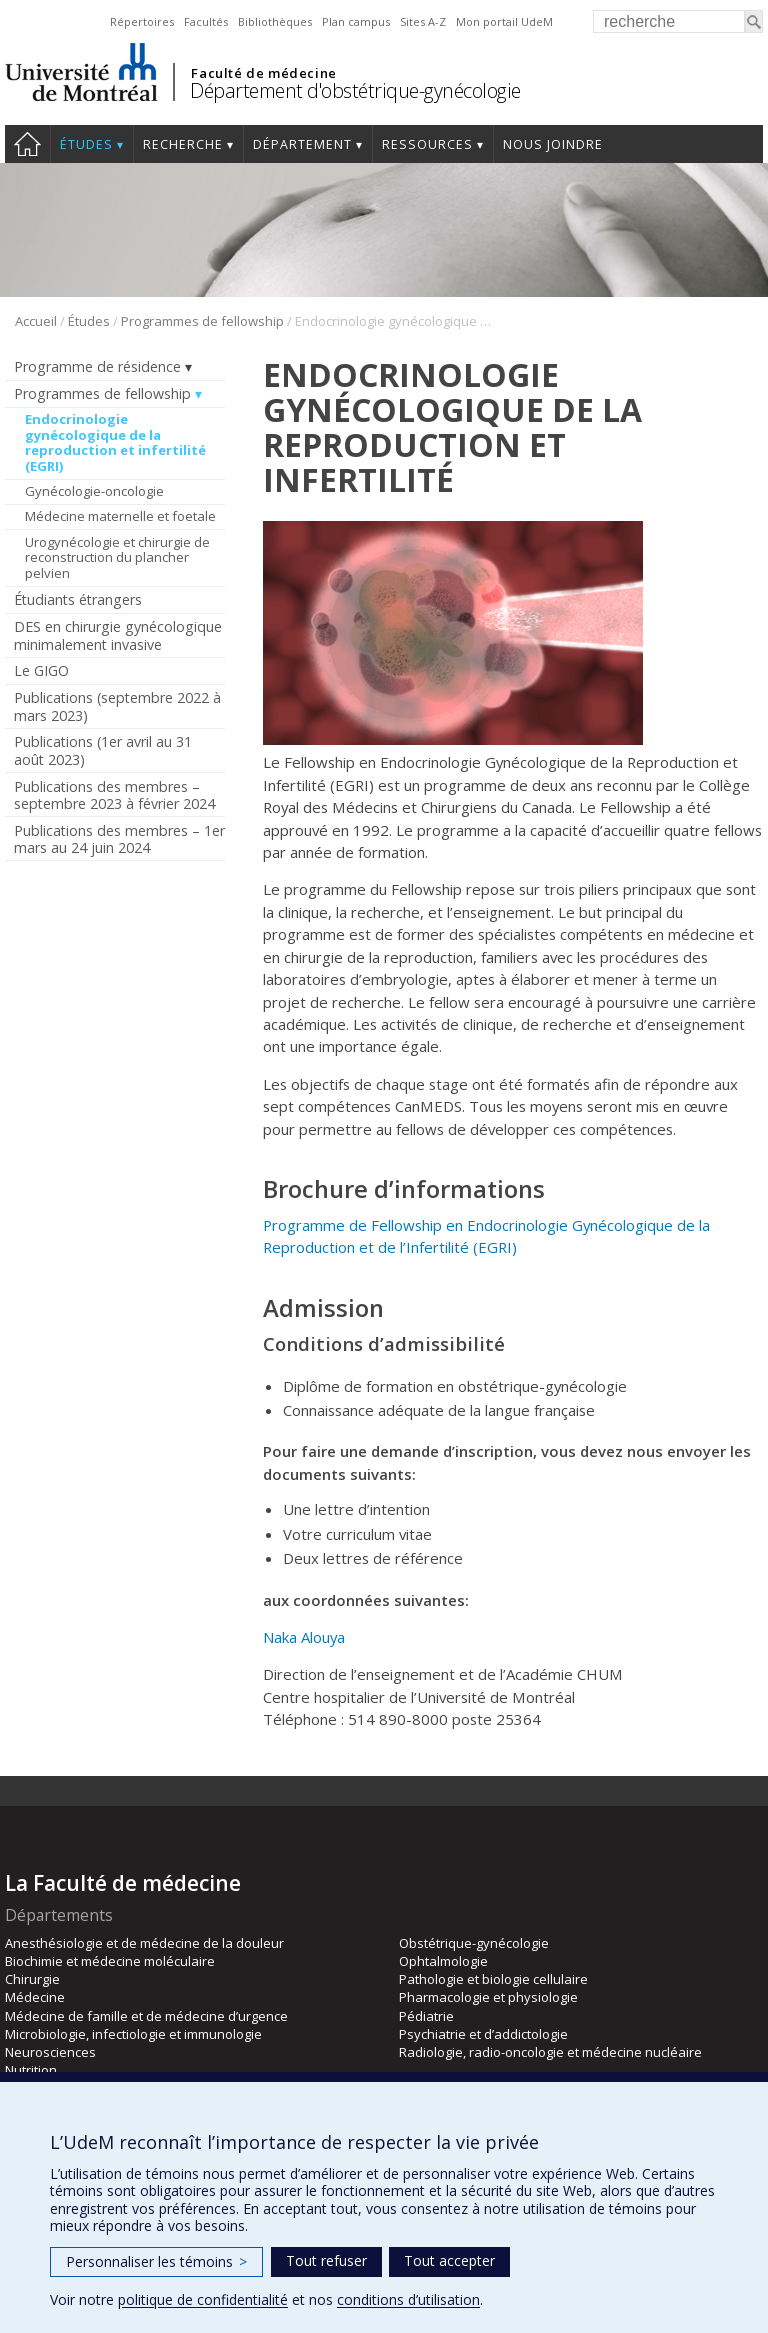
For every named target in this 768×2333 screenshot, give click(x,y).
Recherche (183, 144)
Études (86, 144)
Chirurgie (32, 1979)
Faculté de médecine (263, 73)
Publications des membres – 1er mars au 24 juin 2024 (119, 839)
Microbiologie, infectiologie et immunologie (133, 2034)
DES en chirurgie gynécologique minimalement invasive (118, 635)
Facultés (206, 21)
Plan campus (356, 21)
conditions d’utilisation (408, 2299)
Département (302, 144)
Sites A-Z (423, 21)
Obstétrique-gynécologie (474, 1943)
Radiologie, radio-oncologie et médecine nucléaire (550, 2052)
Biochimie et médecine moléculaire (110, 1961)
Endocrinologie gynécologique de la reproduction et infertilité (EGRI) (115, 442)
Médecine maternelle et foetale (120, 516)
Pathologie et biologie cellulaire (493, 1979)
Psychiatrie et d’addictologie (483, 2034)
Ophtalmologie (443, 1961)
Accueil (27, 144)
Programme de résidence (97, 366)
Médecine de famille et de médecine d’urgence (146, 2016)
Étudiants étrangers (78, 599)
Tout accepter (449, 2260)
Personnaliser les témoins (156, 2261)
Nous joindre (553, 144)
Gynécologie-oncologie (94, 491)
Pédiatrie (426, 2016)
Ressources (427, 144)
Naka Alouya (304, 1637)
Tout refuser (326, 2260)
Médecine (35, 1997)
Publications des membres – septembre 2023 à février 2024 (114, 795)
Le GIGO (41, 670)
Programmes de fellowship (202, 321)
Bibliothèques (275, 21)
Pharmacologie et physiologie (488, 1997)
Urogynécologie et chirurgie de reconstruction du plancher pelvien (117, 557)
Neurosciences (50, 2052)
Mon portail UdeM (504, 21)
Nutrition (31, 2070)
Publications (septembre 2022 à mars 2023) (117, 706)
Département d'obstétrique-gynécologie (355, 90)
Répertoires (142, 21)
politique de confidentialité (203, 2299)
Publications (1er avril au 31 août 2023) (103, 750)
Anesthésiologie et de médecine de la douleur (144, 1943)
